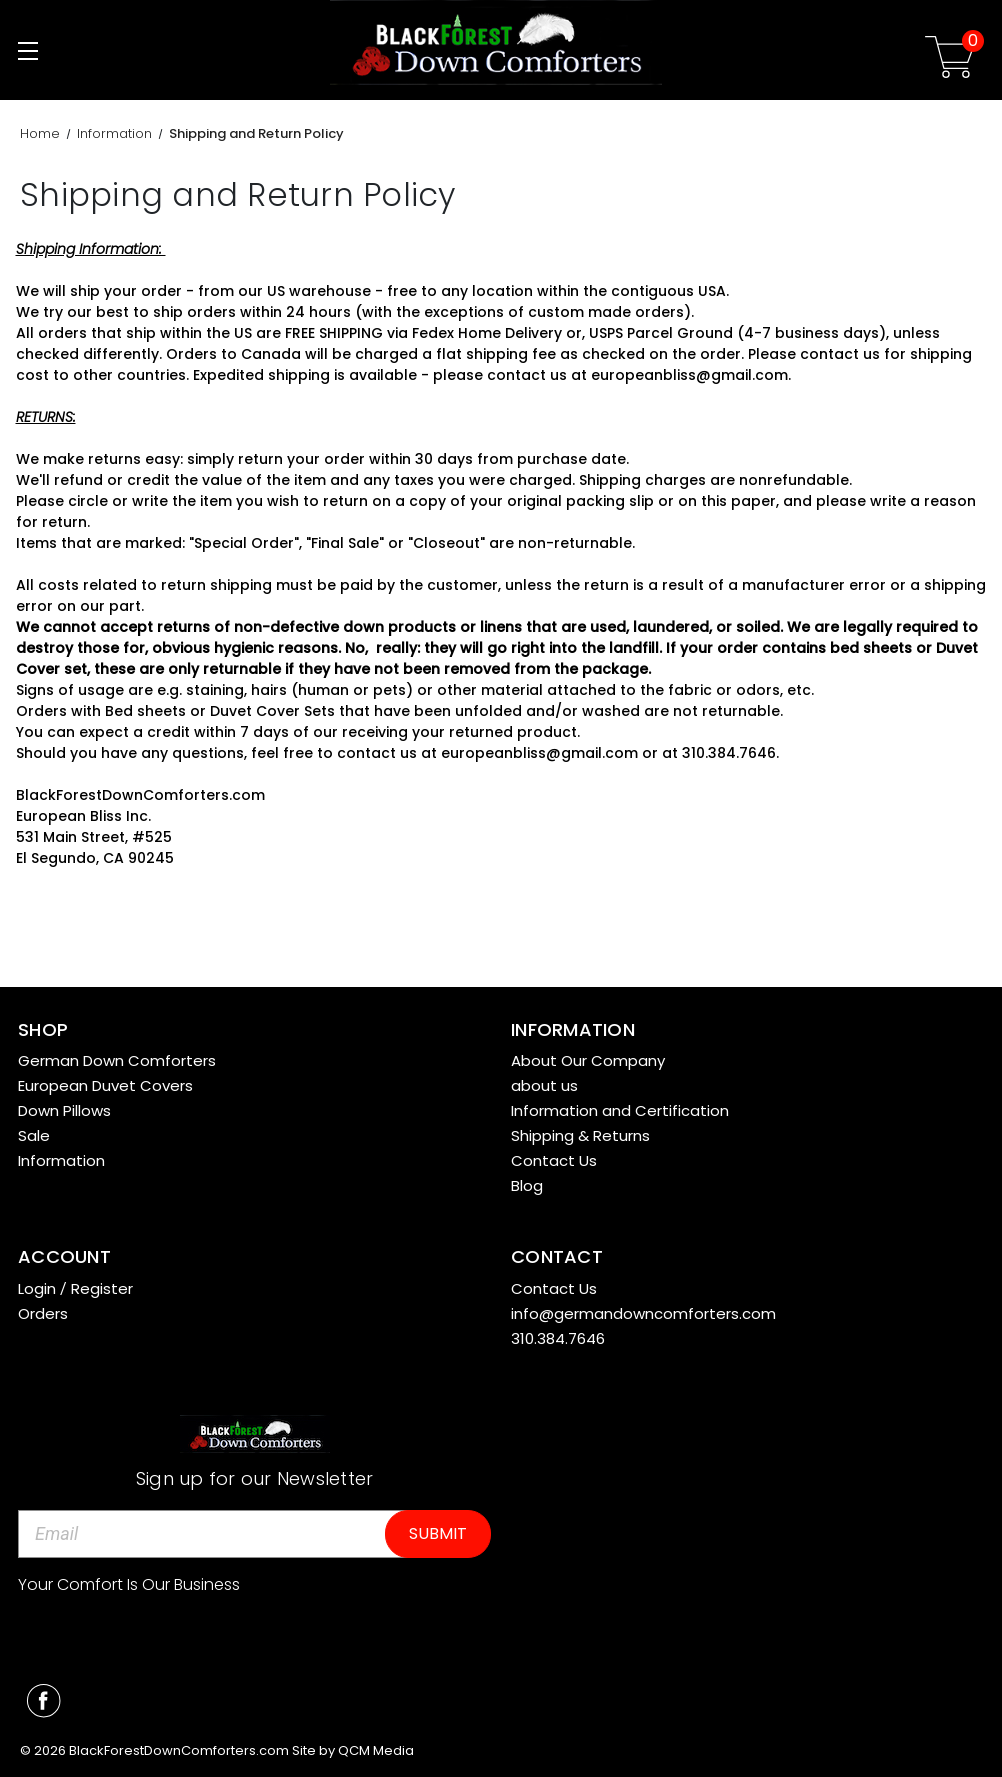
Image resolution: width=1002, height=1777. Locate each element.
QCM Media (376, 1750)
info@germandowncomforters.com (643, 1313)
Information (61, 1160)
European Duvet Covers (105, 1085)
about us (544, 1085)
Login (37, 1288)
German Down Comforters (117, 1060)
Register (102, 1288)
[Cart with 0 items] (950, 60)
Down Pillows (64, 1110)
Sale (34, 1135)
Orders (43, 1313)
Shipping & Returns (580, 1135)
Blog (527, 1185)
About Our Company (588, 1060)
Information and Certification (620, 1110)
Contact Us (554, 1160)
